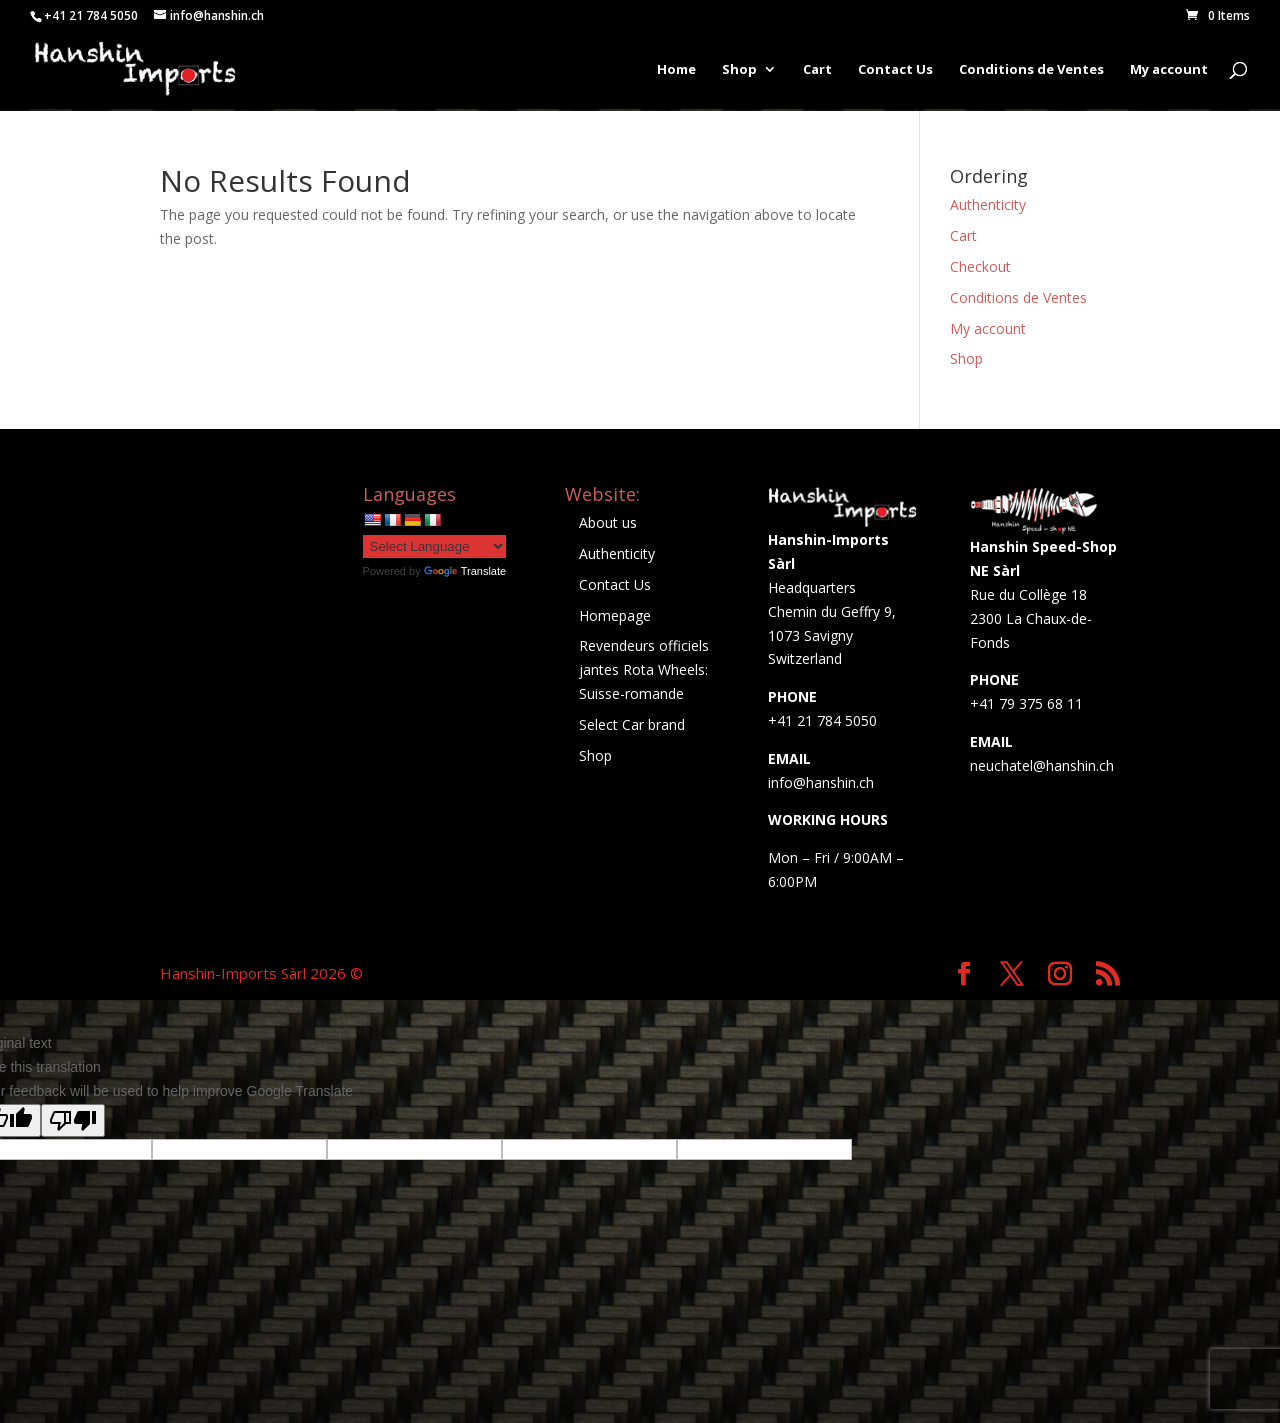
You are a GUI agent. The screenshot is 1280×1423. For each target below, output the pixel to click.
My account (1169, 71)
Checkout (980, 266)
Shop (739, 71)
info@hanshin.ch (821, 782)
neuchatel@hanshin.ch (1042, 765)
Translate (465, 571)
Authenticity (988, 204)
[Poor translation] (73, 1120)
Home (676, 71)
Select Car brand (632, 724)
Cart (817, 71)
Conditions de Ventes (1031, 71)
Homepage (615, 615)
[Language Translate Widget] (434, 546)
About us (608, 522)
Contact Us (895, 71)
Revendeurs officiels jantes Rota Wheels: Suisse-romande (644, 669)
